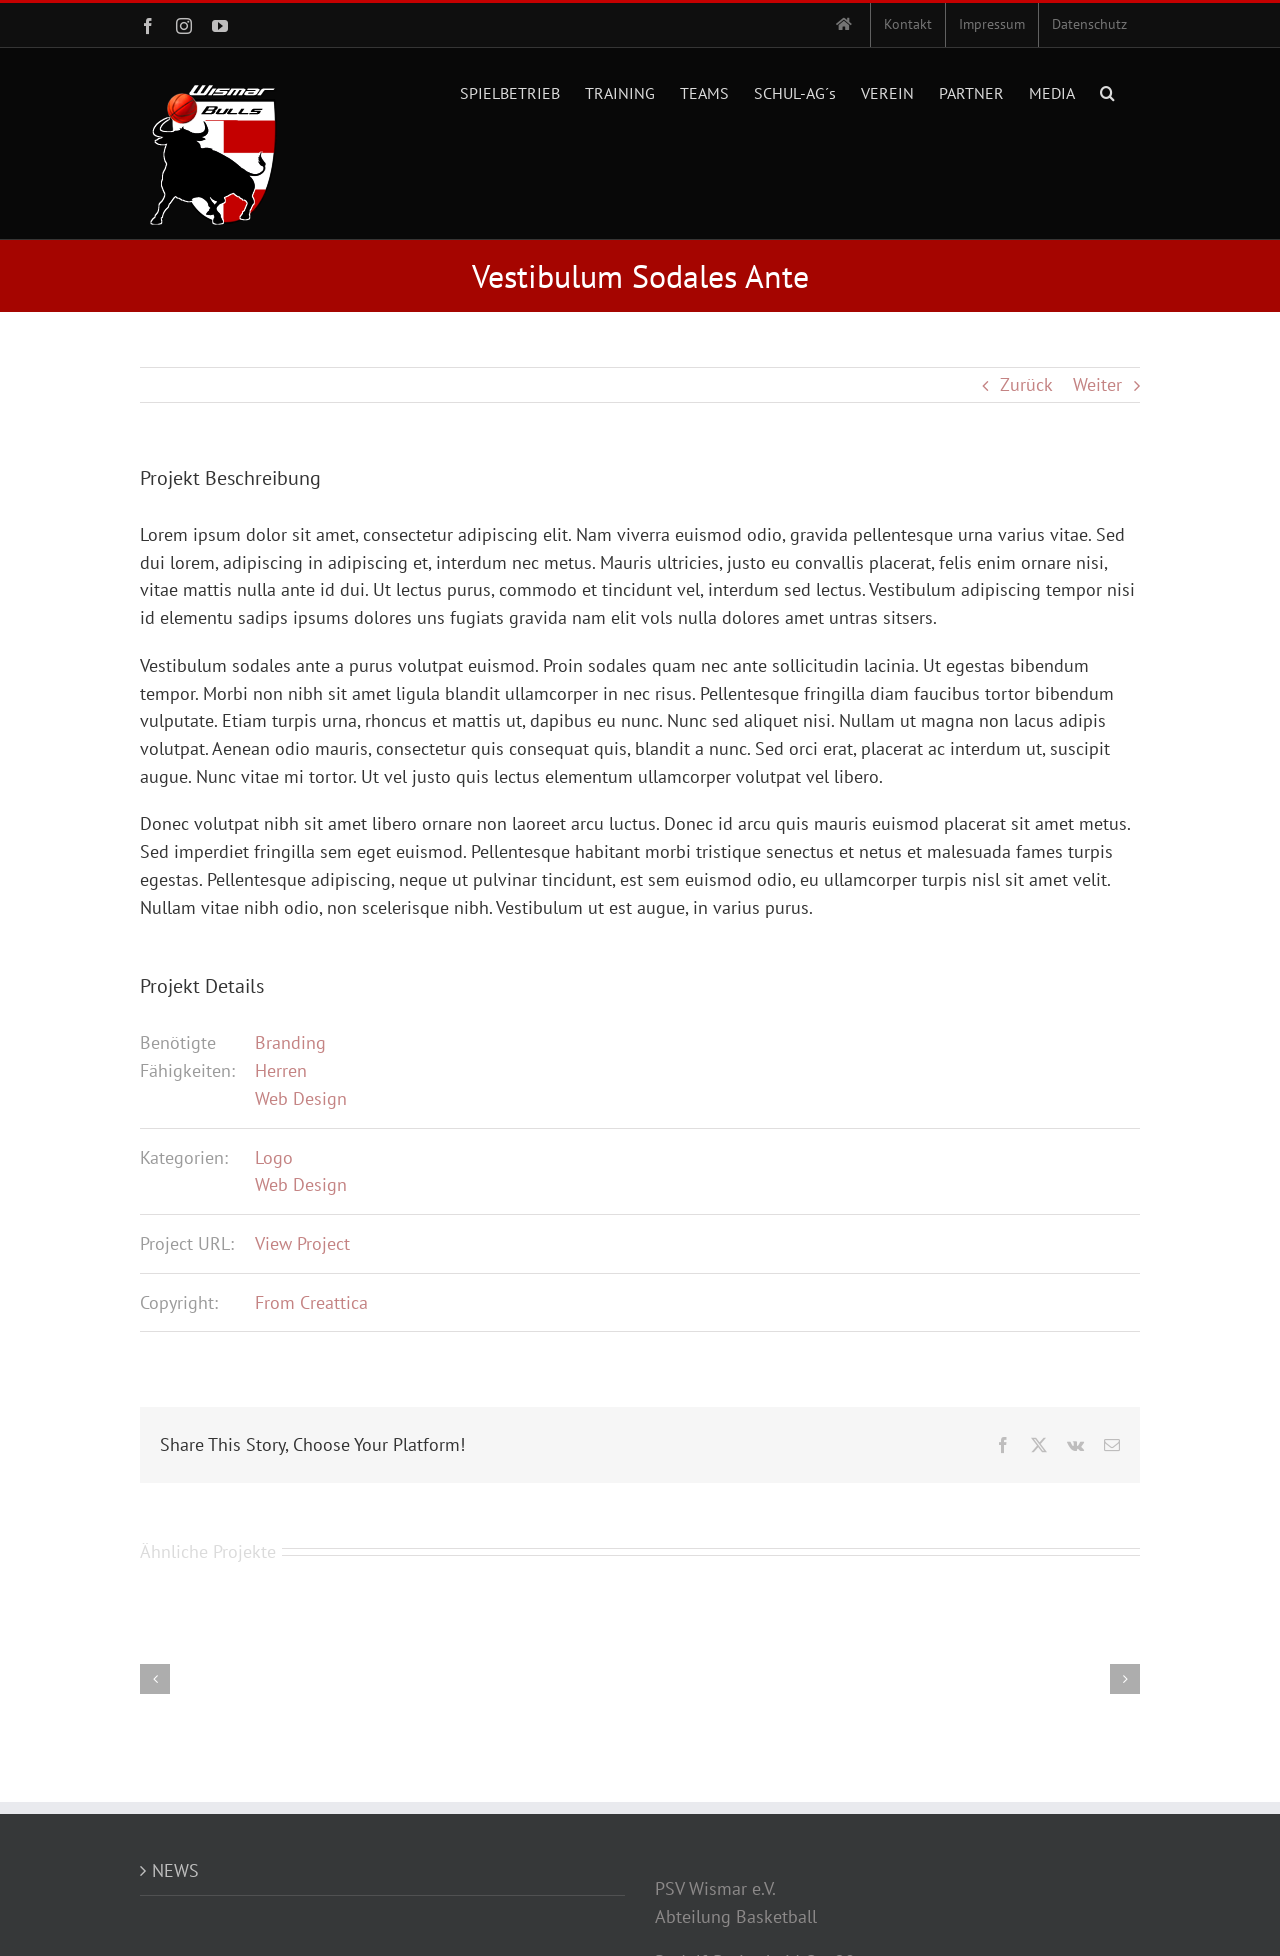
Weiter (1097, 384)
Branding (290, 1042)
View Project (302, 1243)
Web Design (301, 1098)
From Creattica (311, 1302)
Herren (281, 1070)
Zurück (1026, 384)
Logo (274, 1157)
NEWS (175, 1870)
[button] (1107, 91)
